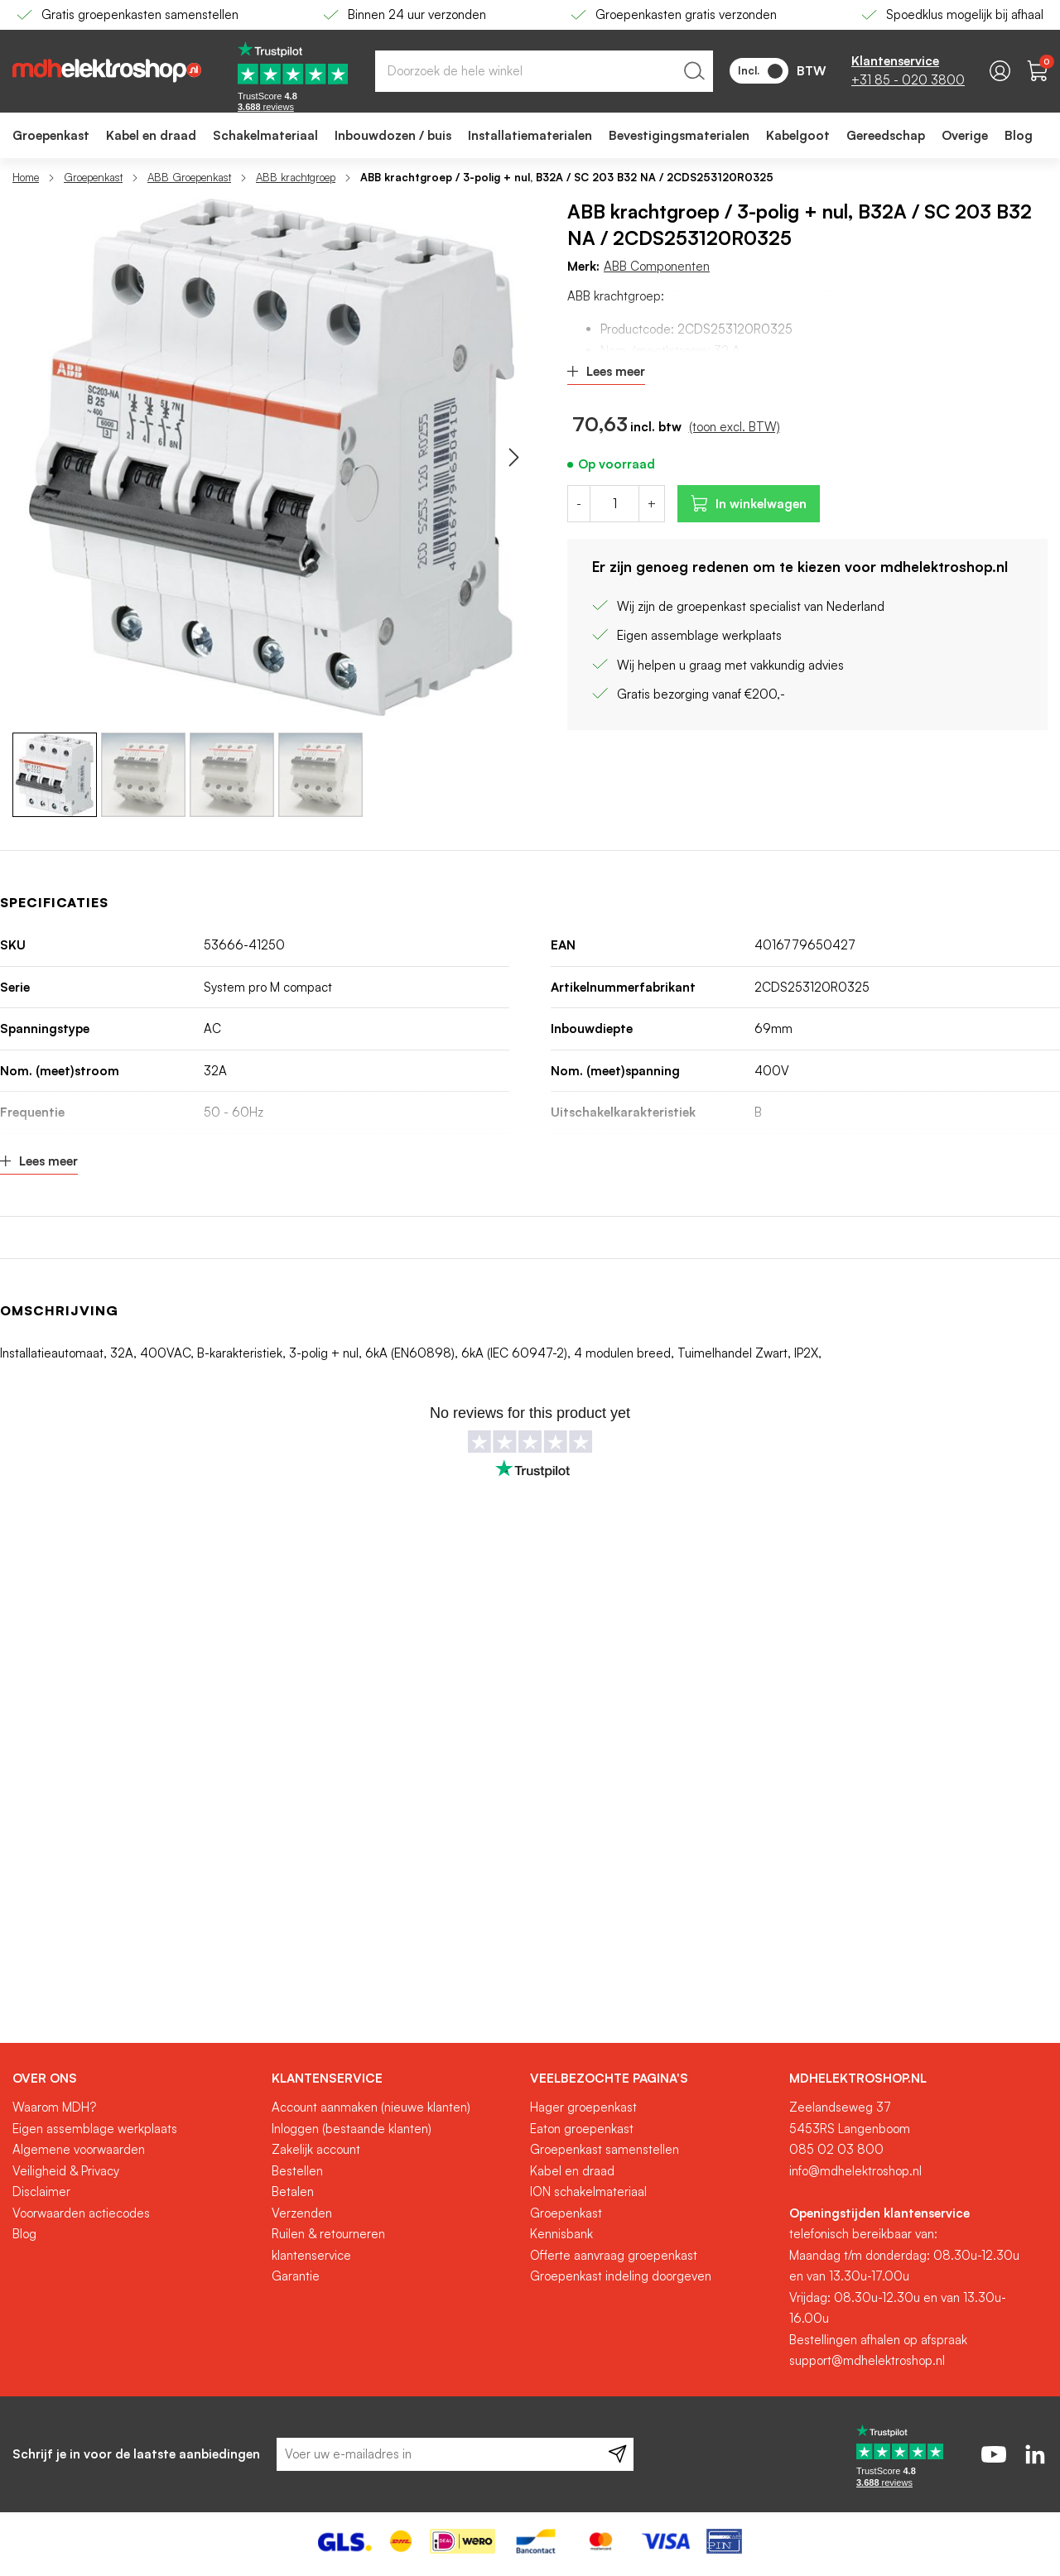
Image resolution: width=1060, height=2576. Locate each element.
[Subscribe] (617, 2454)
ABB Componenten (657, 266)
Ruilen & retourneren (328, 2234)
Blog (24, 2234)
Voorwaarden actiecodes (81, 2213)
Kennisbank (561, 2234)
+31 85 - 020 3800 (908, 80)
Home (25, 177)
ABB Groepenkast (189, 177)
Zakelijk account (316, 2149)
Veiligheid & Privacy (65, 2171)
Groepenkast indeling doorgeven (620, 2276)
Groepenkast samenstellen (604, 2149)
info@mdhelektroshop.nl (855, 2171)
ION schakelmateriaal (588, 2191)
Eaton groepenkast (582, 2128)
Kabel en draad (572, 2171)
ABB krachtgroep (295, 177)
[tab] (135, 2078)
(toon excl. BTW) (734, 427)
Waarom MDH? (54, 2107)
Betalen (293, 2191)
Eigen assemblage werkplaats (94, 2128)
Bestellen (297, 2171)
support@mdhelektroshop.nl (867, 2360)
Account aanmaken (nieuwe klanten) (371, 2107)
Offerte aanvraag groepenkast (613, 2255)
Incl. (760, 71)
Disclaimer (41, 2191)
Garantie (296, 2276)
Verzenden (302, 2213)
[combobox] (544, 71)
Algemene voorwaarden (78, 2149)
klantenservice (311, 2255)
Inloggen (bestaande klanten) (351, 2128)
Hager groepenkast (583, 2107)
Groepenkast (93, 177)
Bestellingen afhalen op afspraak (878, 2340)
